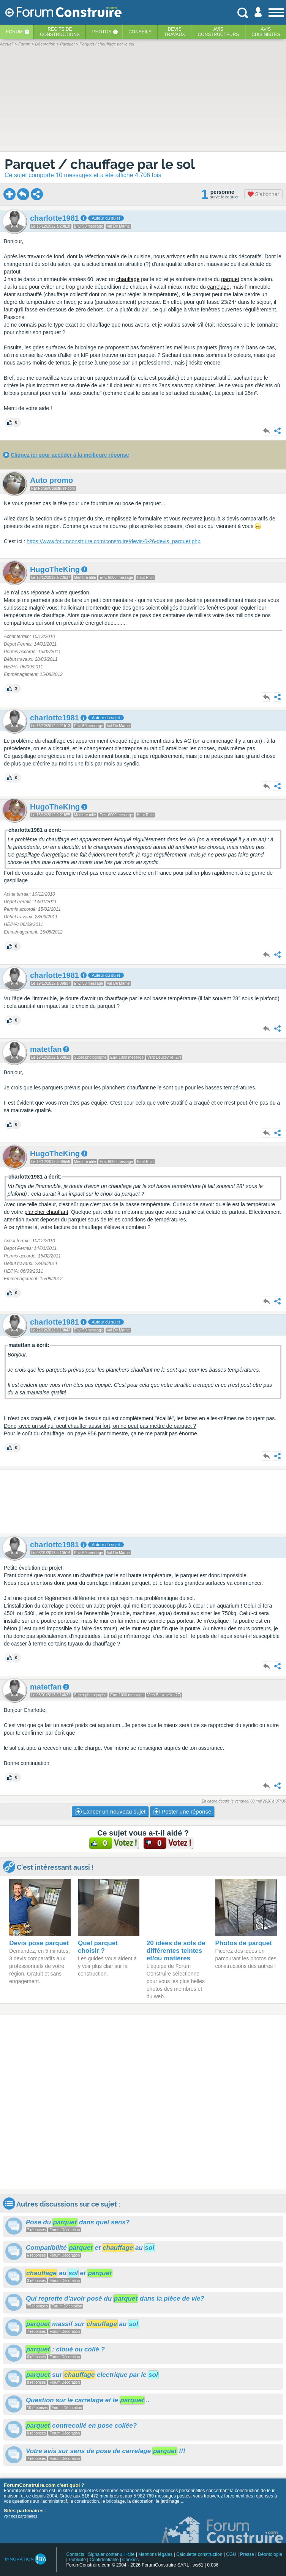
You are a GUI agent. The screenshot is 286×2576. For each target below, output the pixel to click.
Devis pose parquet (39, 1943)
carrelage (218, 287)
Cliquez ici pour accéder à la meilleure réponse (70, 455)
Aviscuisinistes (265, 32)
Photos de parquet (243, 1943)
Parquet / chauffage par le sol (100, 164)
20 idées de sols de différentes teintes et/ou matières (176, 1950)
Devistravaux (174, 32)
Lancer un (110, 1811)
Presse (247, 2554)
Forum (14, 32)
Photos (101, 32)
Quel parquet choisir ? (98, 1946)
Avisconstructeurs (218, 32)
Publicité (77, 2559)
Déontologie (270, 2554)
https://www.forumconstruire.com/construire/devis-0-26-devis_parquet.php (114, 541)
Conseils (140, 32)
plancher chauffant (46, 1212)
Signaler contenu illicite (111, 2554)
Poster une (182, 1811)
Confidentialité (104, 2559)
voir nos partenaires (20, 2516)
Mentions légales (155, 2554)
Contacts (75, 2554)
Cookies (130, 2559)
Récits (60, 32)
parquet (230, 279)
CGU (231, 2554)
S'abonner (263, 194)
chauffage (127, 279)
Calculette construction (199, 2554)
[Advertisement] (143, 1502)
